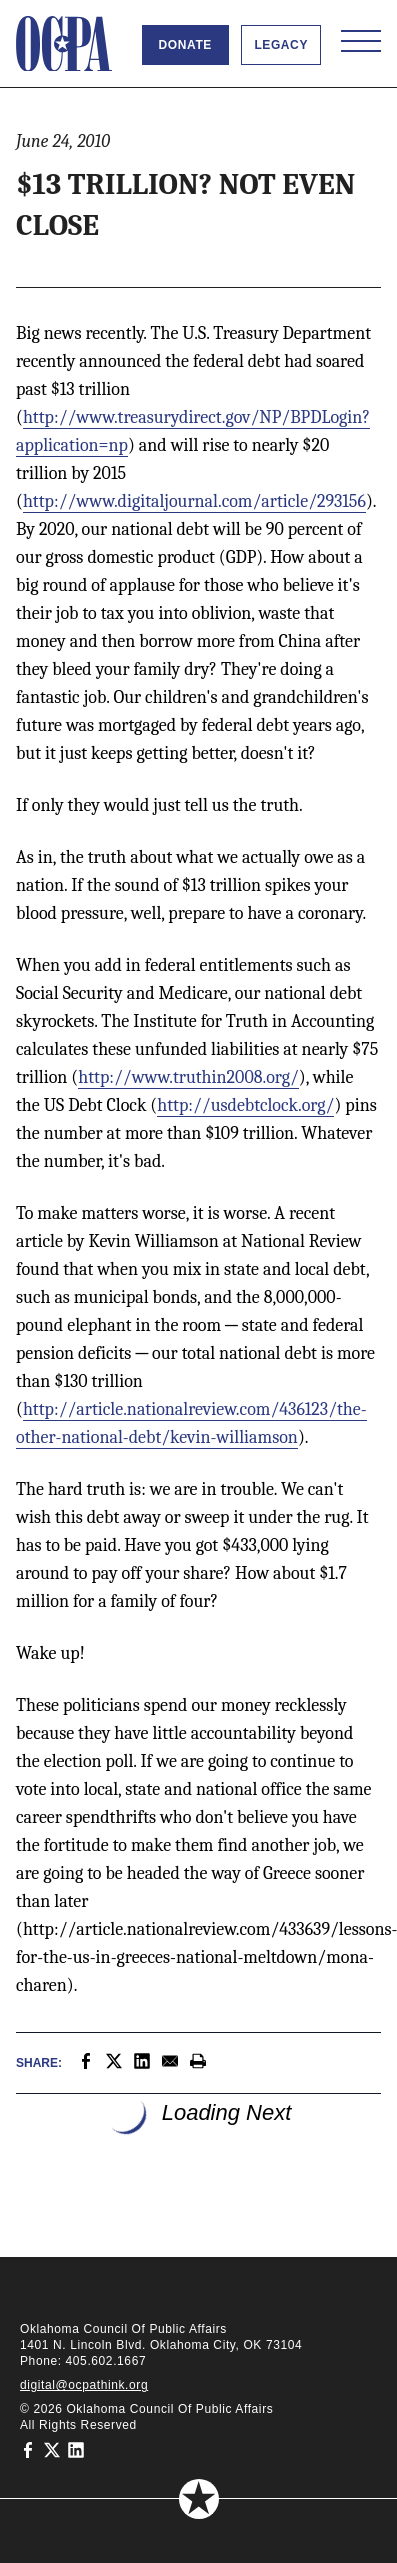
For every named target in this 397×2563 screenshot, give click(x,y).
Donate (185, 45)
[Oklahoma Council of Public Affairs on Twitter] (52, 2449)
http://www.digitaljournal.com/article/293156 (194, 501)
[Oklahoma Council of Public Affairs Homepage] (64, 44)
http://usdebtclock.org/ (245, 1105)
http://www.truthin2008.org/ (188, 1077)
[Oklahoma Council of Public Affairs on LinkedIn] (76, 2449)
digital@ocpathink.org (84, 2385)
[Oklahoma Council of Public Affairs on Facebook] (28, 2449)
